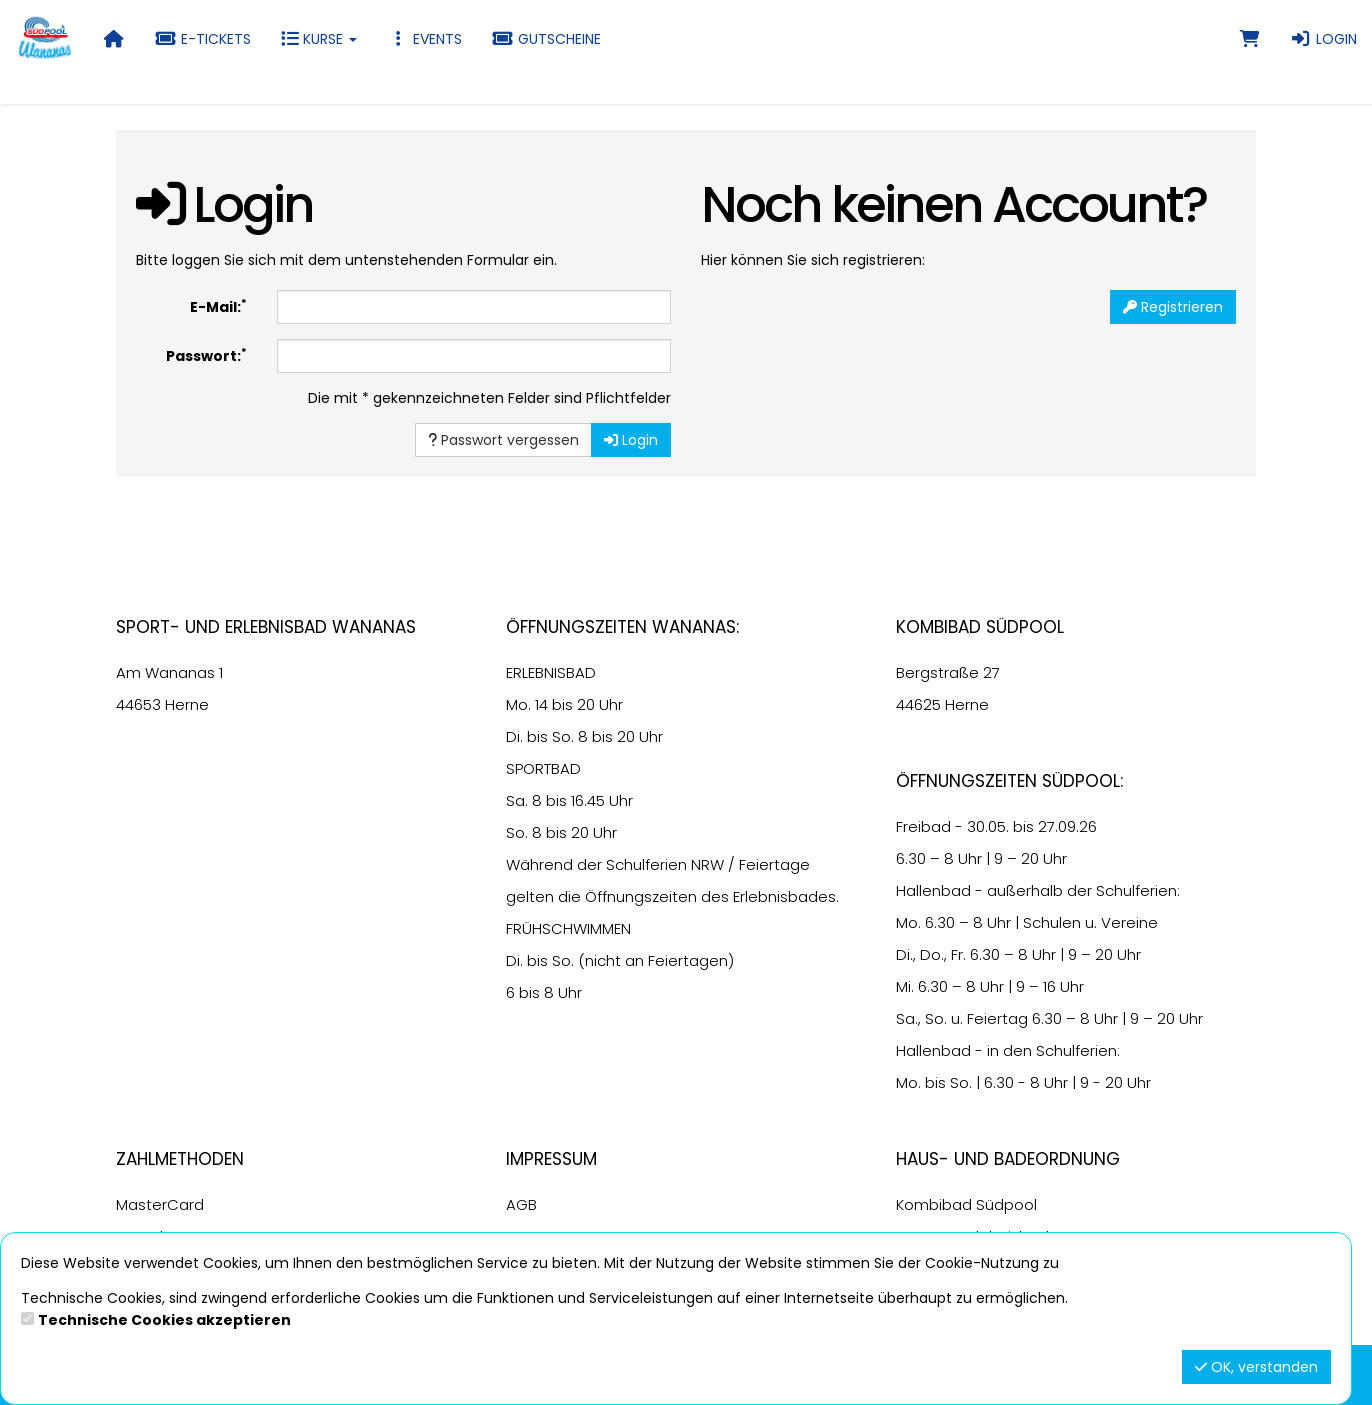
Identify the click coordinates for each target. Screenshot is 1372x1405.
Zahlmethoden (180, 1159)
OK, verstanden (1256, 1367)
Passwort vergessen (503, 440)
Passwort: (206, 355)
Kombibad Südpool (966, 1204)
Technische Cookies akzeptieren (164, 1320)
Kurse (319, 39)
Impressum (551, 1159)
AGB (521, 1204)
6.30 (911, 858)
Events (424, 39)
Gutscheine (546, 39)
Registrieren (1173, 307)
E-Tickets (203, 39)
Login (1323, 39)
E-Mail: (218, 306)
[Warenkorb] (1250, 39)
